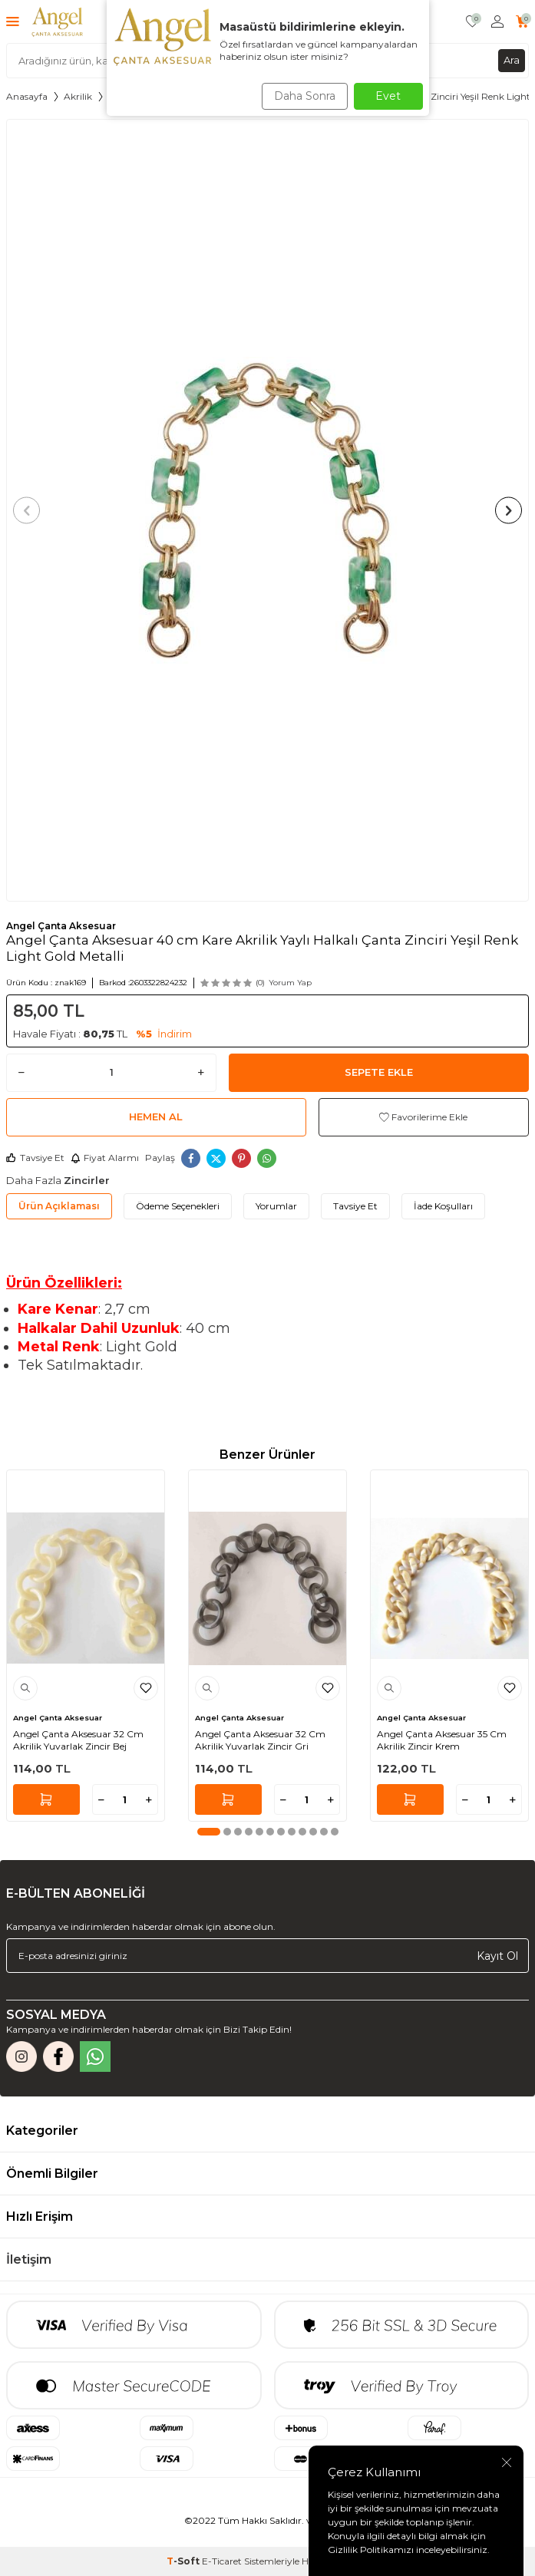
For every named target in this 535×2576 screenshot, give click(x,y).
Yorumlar (276, 1206)
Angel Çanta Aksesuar (61, 926)
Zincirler (87, 1180)
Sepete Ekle (379, 1072)
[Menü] (12, 21)
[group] (267, 511)
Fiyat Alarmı (105, 1157)
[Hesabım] (497, 21)
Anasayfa (27, 96)
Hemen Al (156, 1116)
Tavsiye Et (35, 1157)
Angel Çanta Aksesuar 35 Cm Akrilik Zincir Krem (442, 1740)
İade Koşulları (443, 1206)
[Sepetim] (522, 21)
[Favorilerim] (472, 21)
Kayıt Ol (497, 1956)
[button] (26, 509)
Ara (512, 60)
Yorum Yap (290, 983)
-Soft (184, 2561)
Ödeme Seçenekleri (178, 1206)
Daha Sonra (304, 96)
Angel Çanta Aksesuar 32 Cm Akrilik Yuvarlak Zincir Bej (78, 1740)
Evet (388, 96)
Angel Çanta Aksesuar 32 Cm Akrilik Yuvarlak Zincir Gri (260, 1740)
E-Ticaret (222, 2561)
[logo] (57, 21)
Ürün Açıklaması (59, 1206)
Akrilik (78, 96)
